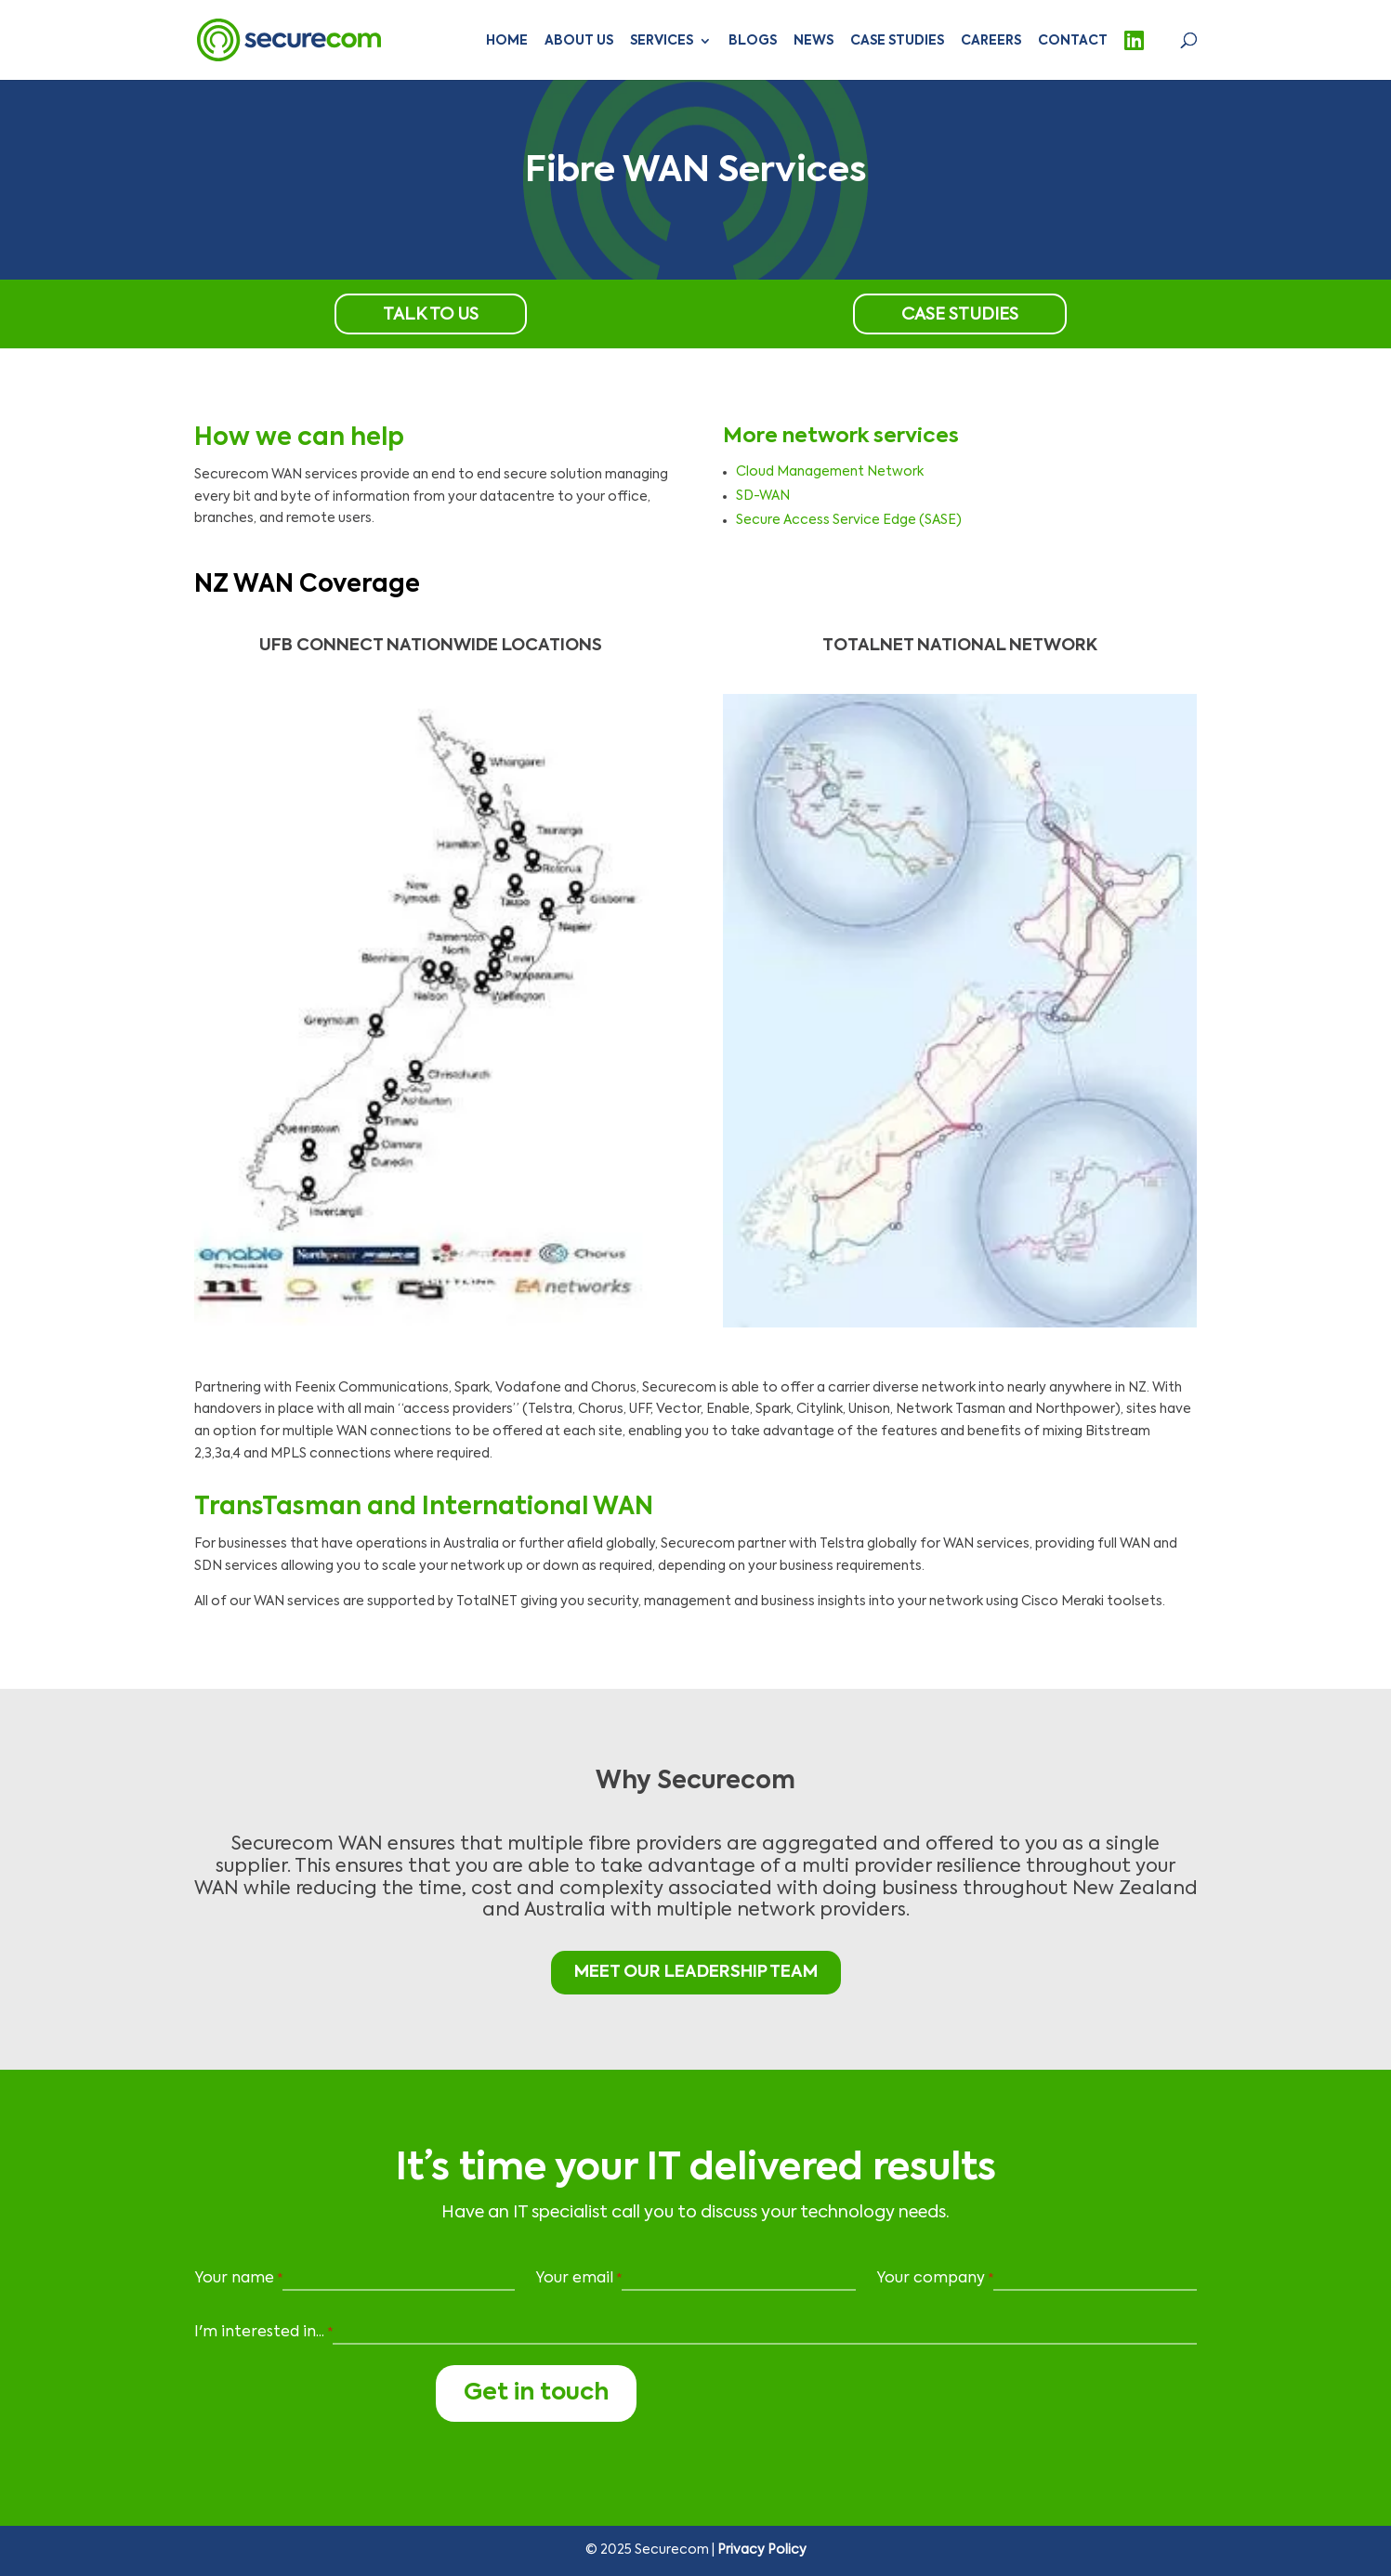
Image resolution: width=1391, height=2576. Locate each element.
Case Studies (897, 40)
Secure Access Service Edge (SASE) (849, 520)
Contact (1073, 40)
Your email (578, 2280)
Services (661, 40)
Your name (238, 2280)
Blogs (752, 40)
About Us (579, 40)
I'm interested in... (263, 2333)
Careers (991, 40)
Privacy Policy (762, 2549)
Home (507, 40)
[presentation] (307, 2396)
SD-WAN (763, 496)
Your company (934, 2280)
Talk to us (431, 315)
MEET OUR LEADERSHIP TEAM (696, 1972)
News (813, 40)
